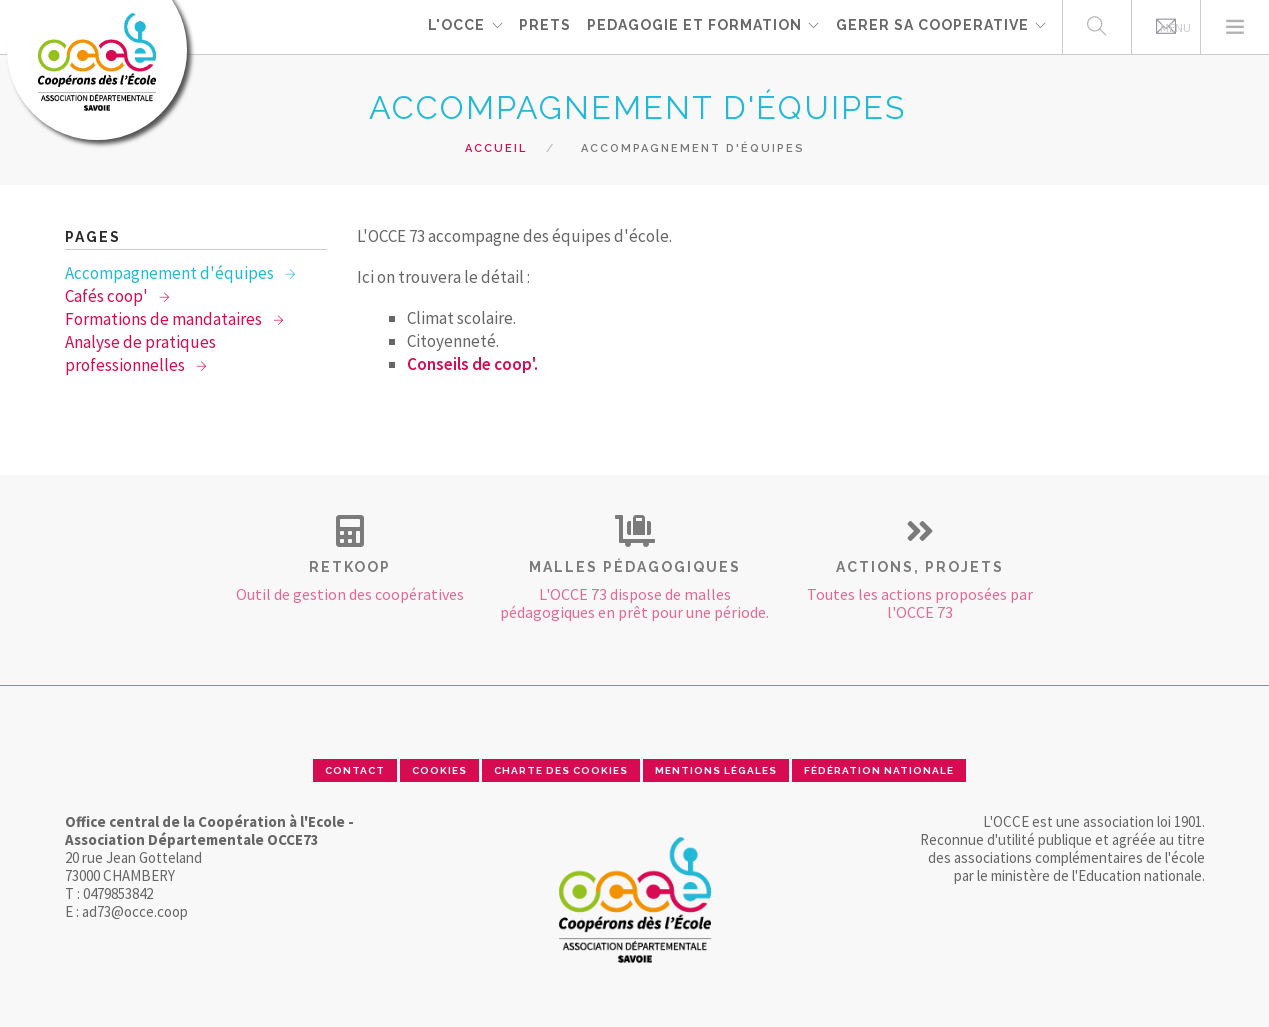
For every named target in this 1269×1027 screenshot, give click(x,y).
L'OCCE (455, 26)
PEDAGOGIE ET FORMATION (693, 26)
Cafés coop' (108, 296)
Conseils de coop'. (472, 364)
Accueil (496, 148)
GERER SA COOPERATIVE (931, 26)
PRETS (544, 26)
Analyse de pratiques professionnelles (140, 353)
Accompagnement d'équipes (171, 273)
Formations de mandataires (165, 319)
